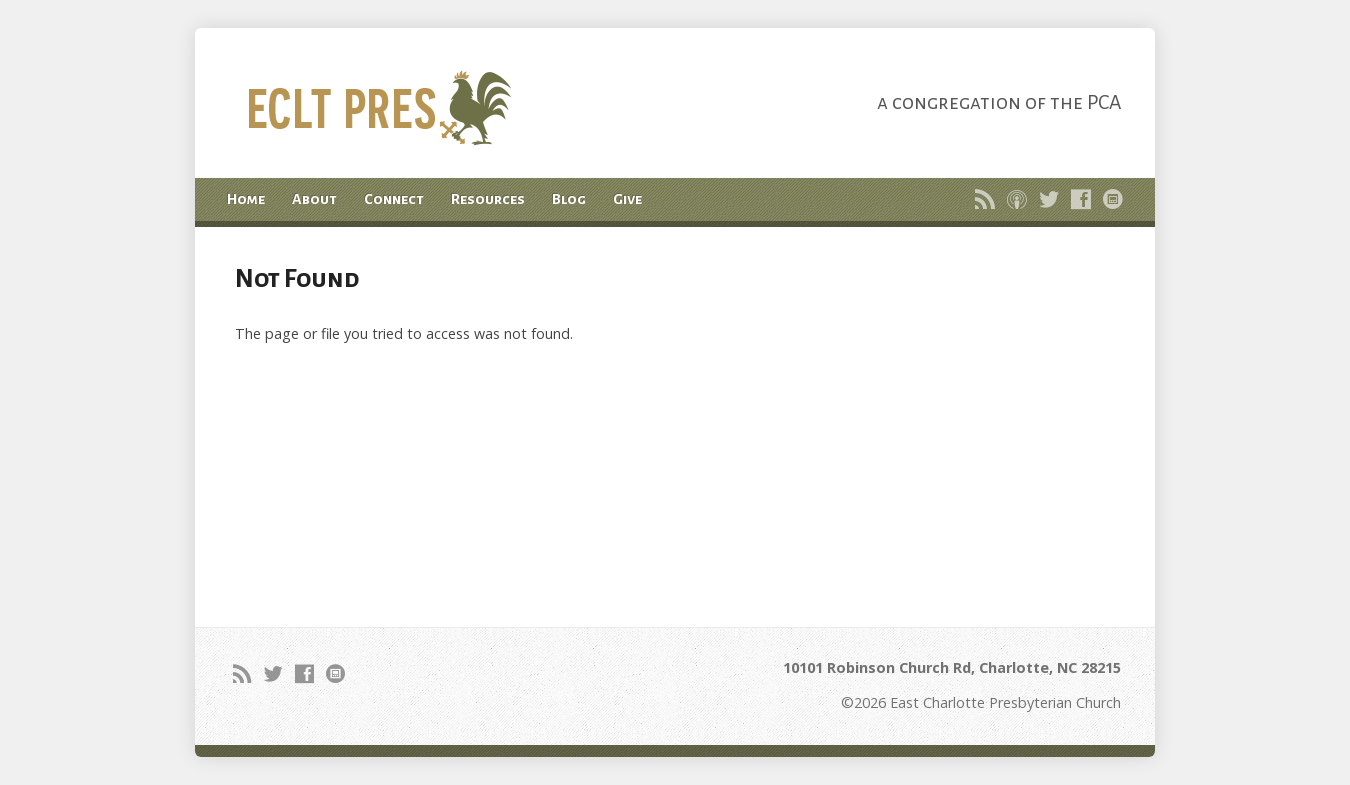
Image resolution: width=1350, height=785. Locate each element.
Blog (569, 199)
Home (246, 199)
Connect (394, 199)
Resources (488, 199)
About (314, 199)
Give (627, 199)
